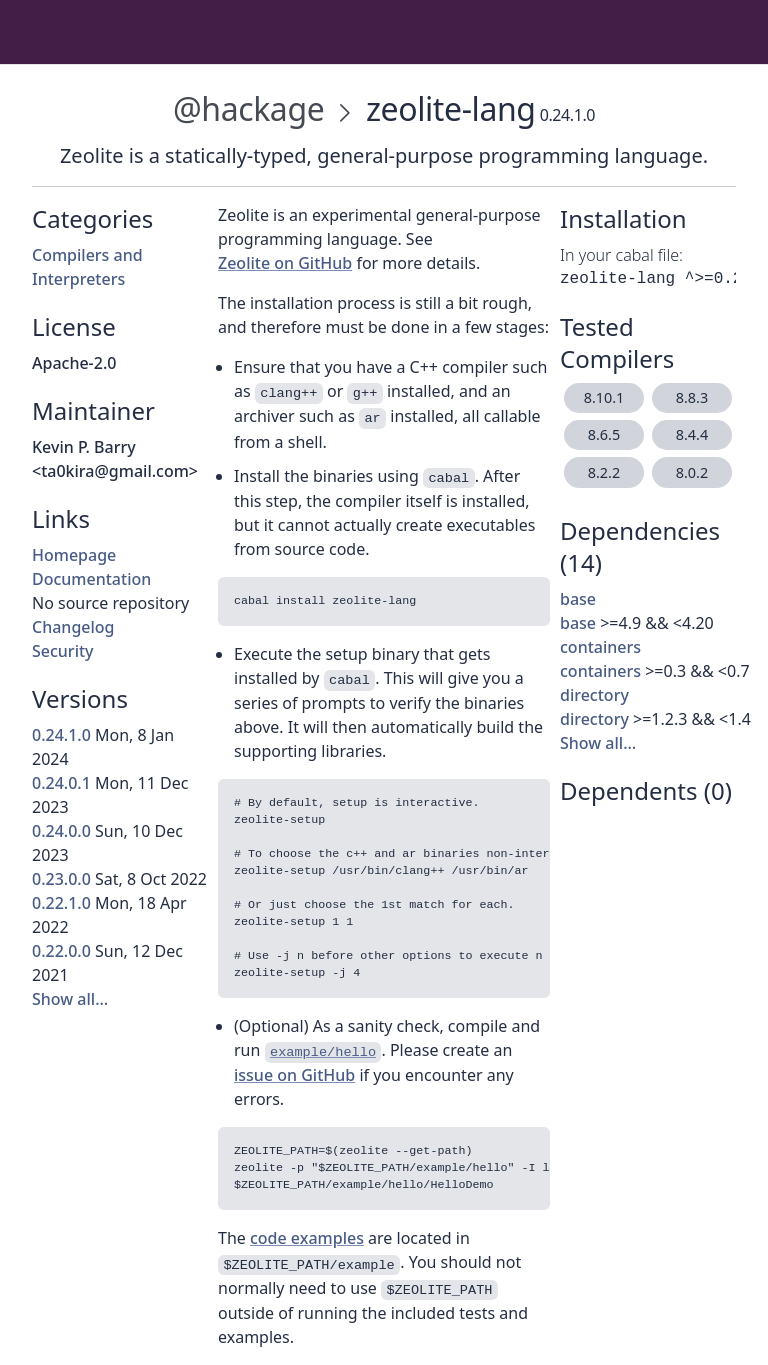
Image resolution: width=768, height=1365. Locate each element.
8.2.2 (604, 472)
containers (600, 647)
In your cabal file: (621, 255)
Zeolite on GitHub (285, 263)
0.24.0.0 (61, 831)
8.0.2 (692, 472)
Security (63, 651)
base (578, 599)
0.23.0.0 (61, 879)
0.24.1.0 (61, 735)
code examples (307, 1238)
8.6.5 (604, 434)
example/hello (323, 1052)
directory (594, 695)
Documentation (91, 579)
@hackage (248, 108)
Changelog (73, 627)
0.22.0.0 (61, 951)
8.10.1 (604, 397)
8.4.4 (692, 434)
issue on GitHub (294, 1075)
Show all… (70, 999)
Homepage (74, 555)
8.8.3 (692, 397)
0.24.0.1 (61, 783)
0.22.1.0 (61, 903)
